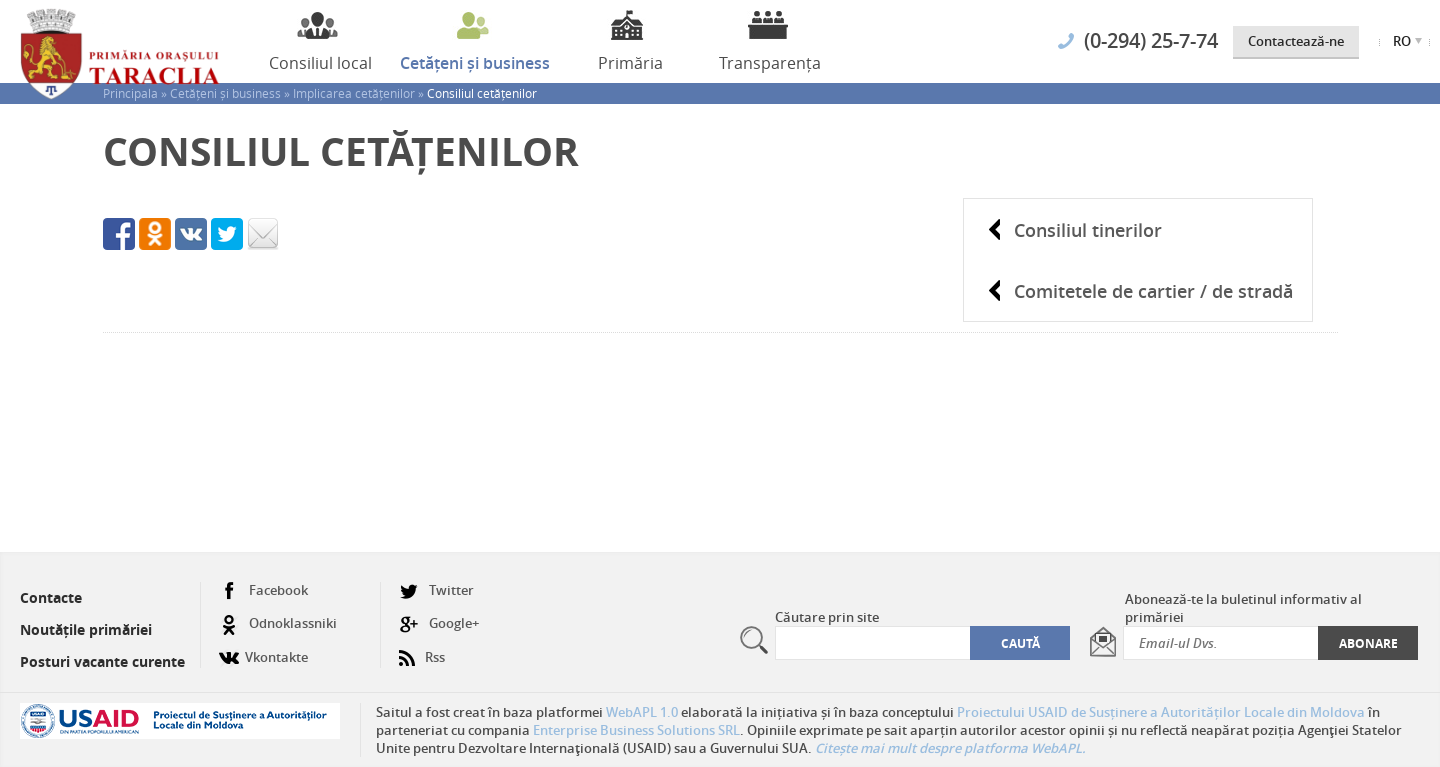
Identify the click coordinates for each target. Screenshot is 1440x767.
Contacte (51, 597)
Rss (422, 649)
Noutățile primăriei (86, 629)
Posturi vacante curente (102, 661)
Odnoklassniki (278, 623)
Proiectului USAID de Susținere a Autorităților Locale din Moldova (1161, 712)
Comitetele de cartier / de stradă (1153, 291)
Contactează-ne (1296, 41)
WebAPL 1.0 (642, 712)
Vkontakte (263, 649)
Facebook (263, 590)
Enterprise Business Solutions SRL (636, 730)
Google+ (439, 623)
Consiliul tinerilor (1088, 230)
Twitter (436, 590)
